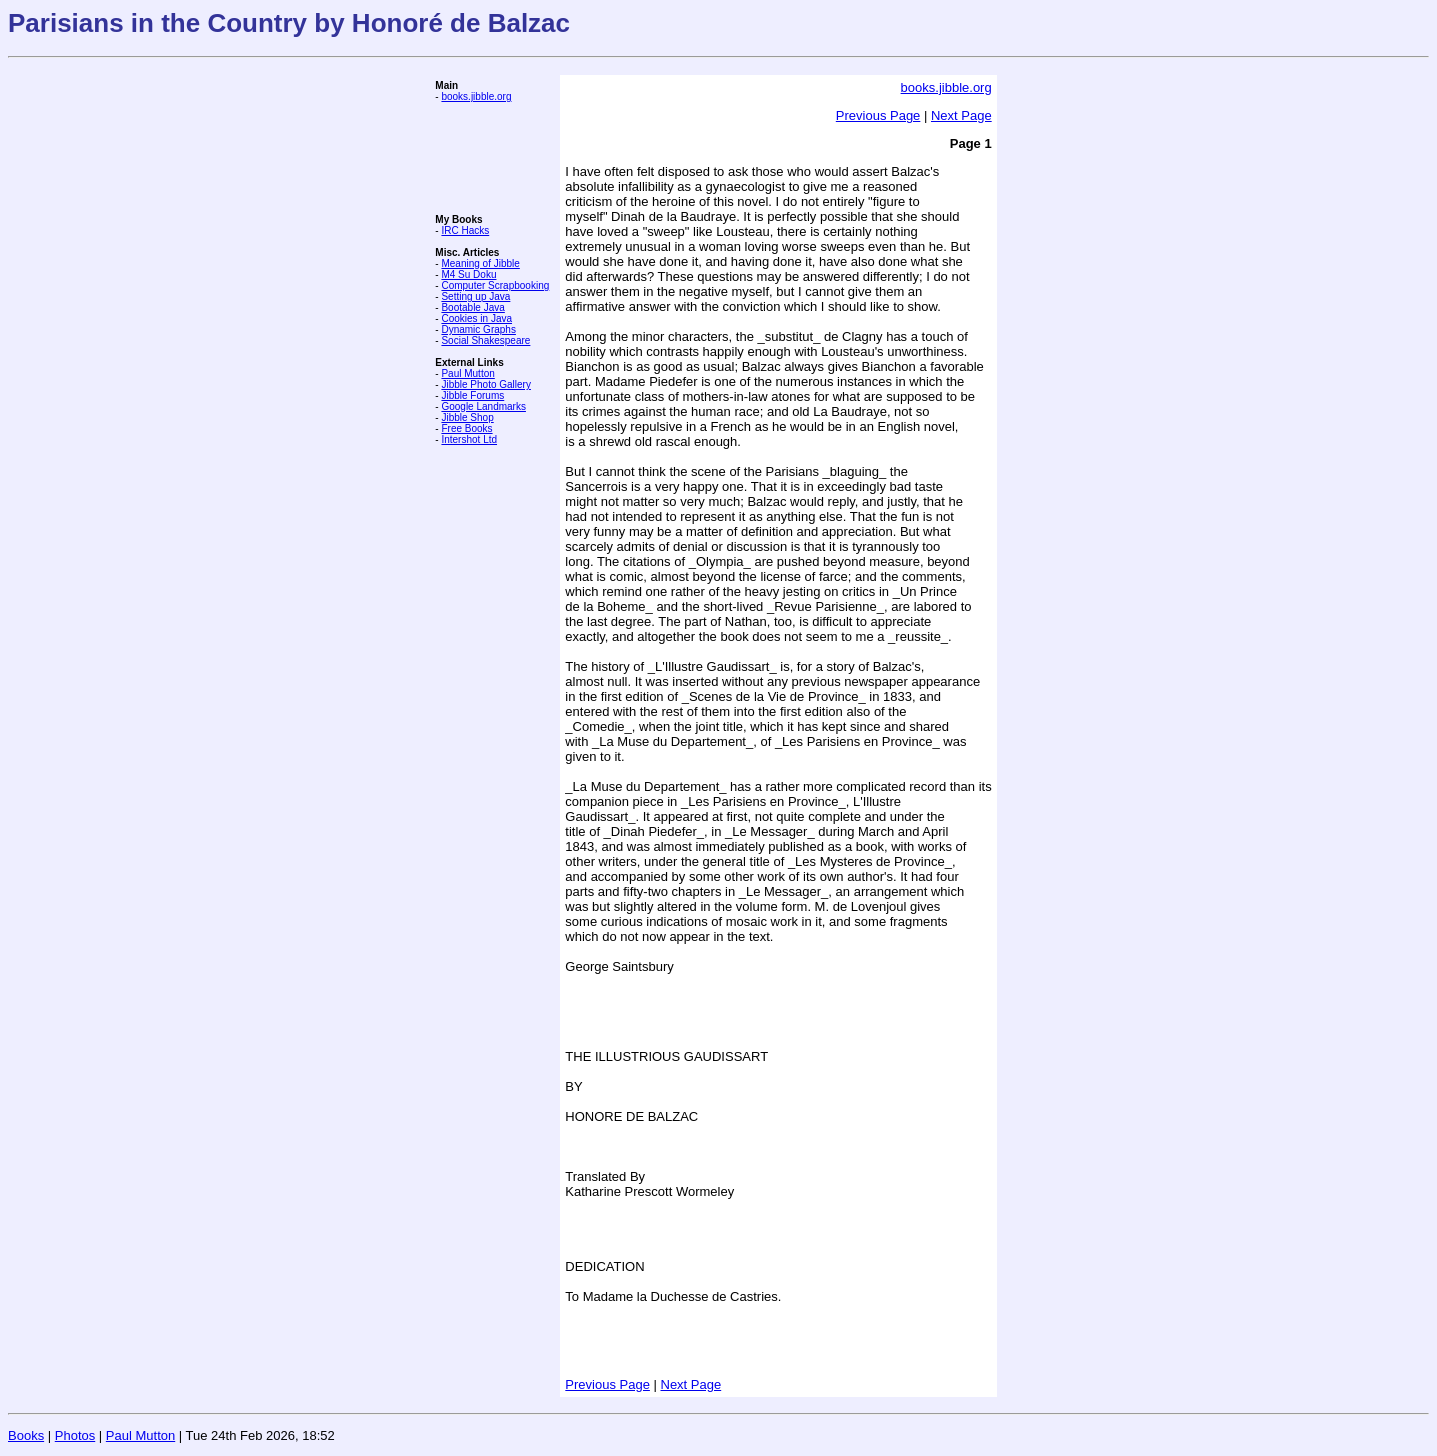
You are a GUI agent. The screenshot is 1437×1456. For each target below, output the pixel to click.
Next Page (961, 115)
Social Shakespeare (485, 340)
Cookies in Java (476, 318)
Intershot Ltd (469, 439)
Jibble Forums (472, 395)
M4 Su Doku (468, 274)
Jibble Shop (467, 417)
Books (26, 1435)
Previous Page (878, 115)
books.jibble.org (476, 96)
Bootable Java (472, 307)
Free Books (466, 428)
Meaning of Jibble (480, 263)
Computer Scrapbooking (495, 285)
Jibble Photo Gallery (486, 384)
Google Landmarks (483, 406)
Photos (75, 1435)
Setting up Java (475, 296)
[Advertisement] (495, 158)
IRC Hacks (465, 230)
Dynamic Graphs (478, 329)
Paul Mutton (467, 373)
